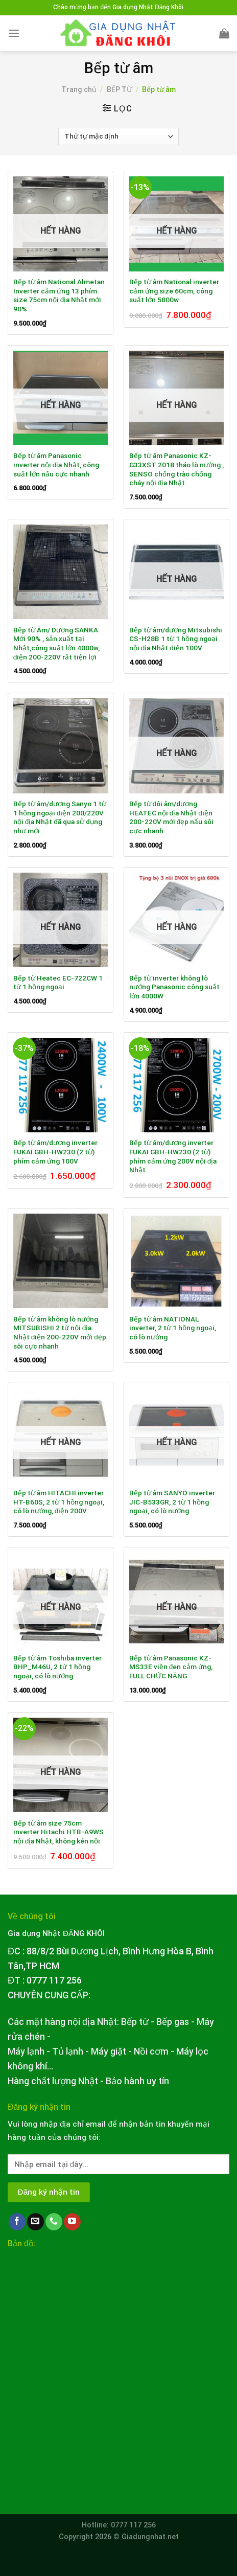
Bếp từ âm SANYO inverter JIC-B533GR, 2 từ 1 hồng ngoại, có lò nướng (172, 1502)
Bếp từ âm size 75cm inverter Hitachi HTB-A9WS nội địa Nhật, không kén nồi (58, 1832)
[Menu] (14, 32)
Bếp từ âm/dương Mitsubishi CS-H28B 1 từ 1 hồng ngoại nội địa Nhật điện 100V (175, 639)
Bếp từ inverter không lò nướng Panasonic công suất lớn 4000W (174, 987)
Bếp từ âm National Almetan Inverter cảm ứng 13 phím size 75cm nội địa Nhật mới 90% (59, 295)
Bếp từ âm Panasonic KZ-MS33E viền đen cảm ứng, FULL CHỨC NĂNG (171, 1667)
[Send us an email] (35, 2221)
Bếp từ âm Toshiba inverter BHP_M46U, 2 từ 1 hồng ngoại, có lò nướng (57, 1667)
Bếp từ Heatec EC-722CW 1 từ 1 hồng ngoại (58, 982)
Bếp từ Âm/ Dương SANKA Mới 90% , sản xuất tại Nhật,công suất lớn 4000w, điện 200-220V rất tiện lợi (56, 643)
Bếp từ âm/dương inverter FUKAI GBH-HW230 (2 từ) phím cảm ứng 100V (55, 1151)
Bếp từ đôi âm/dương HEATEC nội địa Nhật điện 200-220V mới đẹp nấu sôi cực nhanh (171, 817)
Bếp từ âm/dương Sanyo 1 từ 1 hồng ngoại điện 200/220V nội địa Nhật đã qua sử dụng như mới (59, 817)
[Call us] (53, 2221)
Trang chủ (79, 89)
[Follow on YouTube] (72, 2221)
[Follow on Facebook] (17, 2221)
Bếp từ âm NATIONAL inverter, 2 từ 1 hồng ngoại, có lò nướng (172, 1328)
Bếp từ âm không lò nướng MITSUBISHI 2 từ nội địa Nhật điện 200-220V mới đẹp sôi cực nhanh (59, 1332)
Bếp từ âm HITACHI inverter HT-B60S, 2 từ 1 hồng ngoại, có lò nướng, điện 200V (58, 1502)
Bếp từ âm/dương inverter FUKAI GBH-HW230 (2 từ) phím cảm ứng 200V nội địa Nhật (173, 1156)
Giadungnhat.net (150, 2537)
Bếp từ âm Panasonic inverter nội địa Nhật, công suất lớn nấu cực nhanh (56, 464)
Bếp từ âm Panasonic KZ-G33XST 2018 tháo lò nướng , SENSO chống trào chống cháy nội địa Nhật (176, 469)
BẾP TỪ (119, 89)
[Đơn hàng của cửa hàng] (118, 136)
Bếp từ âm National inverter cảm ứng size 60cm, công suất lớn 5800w (174, 291)
